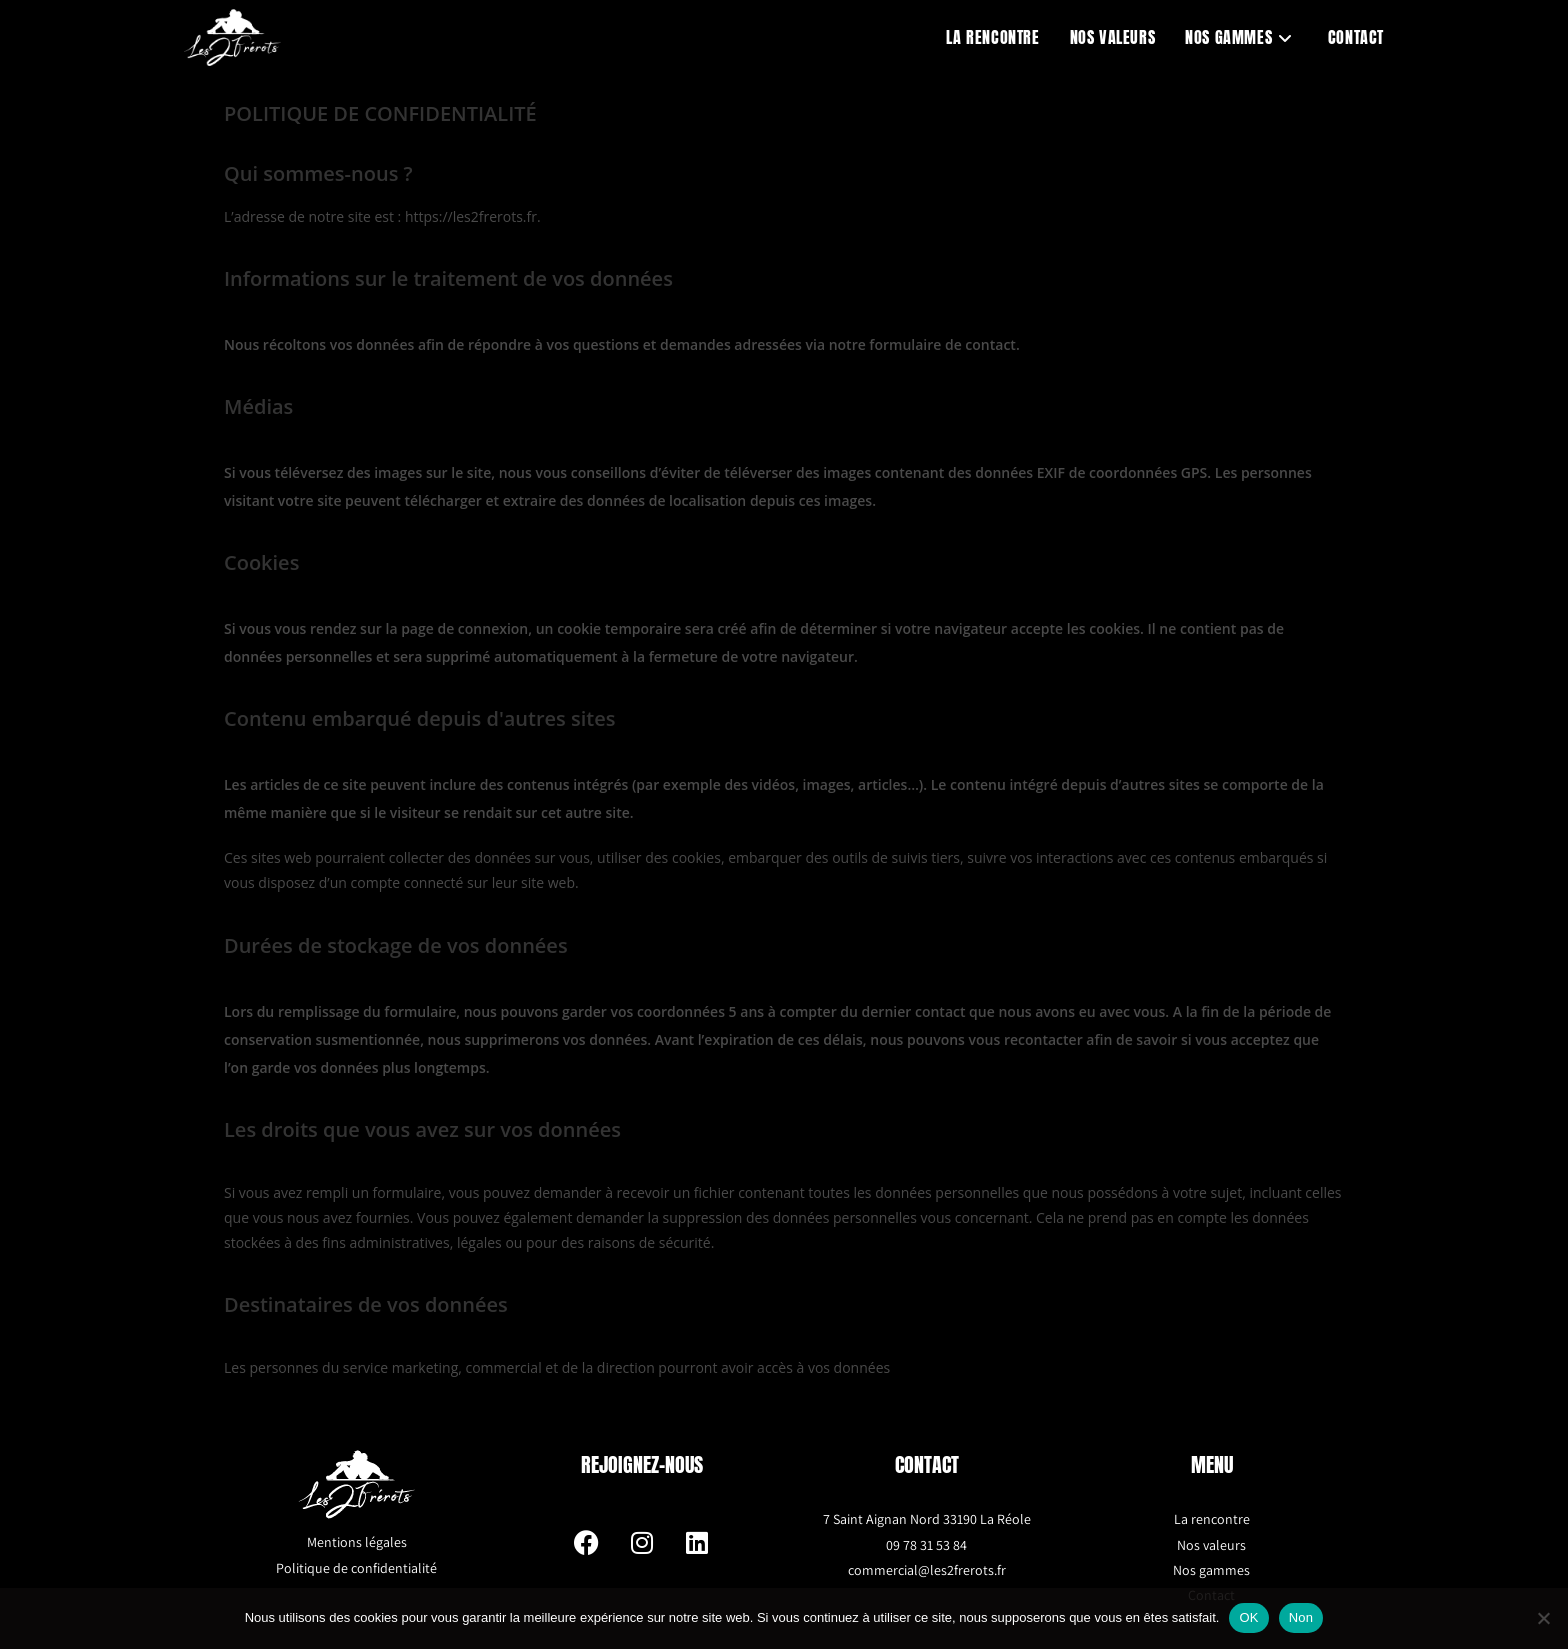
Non (1301, 1617)
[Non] (1543, 1618)
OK (1248, 1617)
